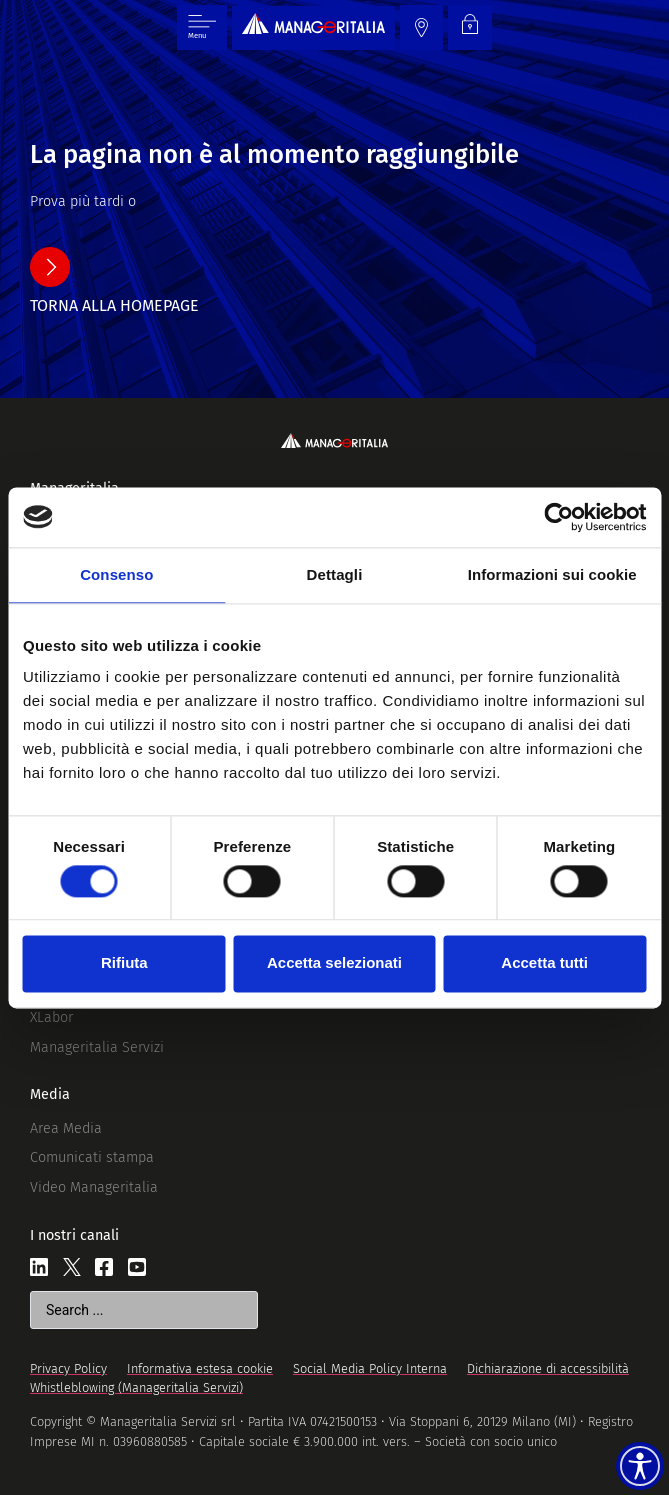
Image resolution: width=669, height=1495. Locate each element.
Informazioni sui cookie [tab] (552, 574)
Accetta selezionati (334, 963)
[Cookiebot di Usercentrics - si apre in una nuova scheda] (558, 517)
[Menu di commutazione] (202, 27)
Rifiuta (124, 963)
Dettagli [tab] (335, 574)
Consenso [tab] (116, 574)
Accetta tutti (544, 963)
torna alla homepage (114, 305)
